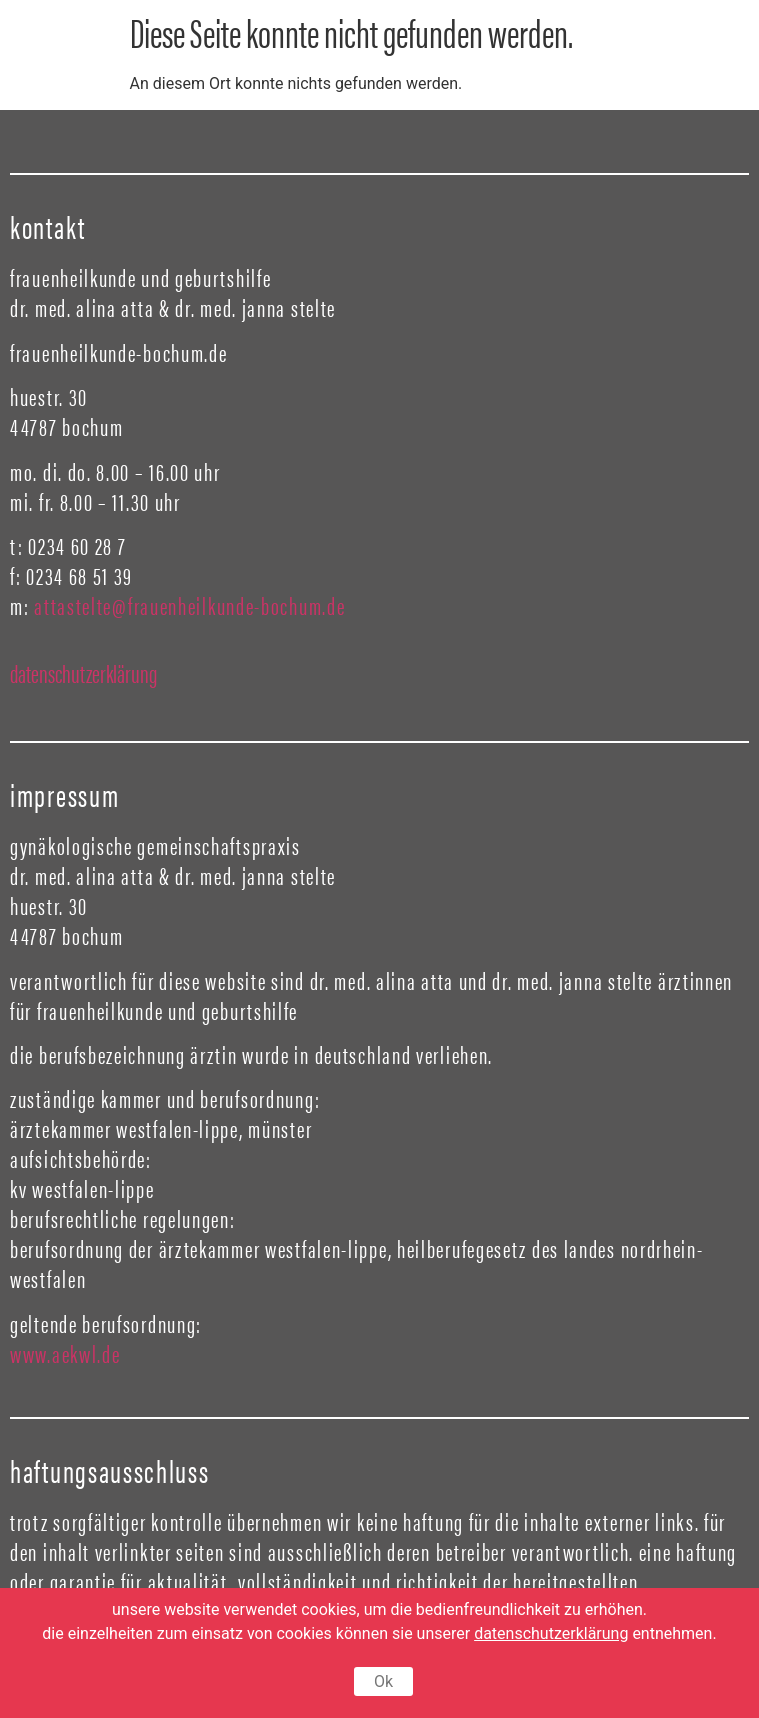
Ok (383, 1681)
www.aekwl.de (67, 1353)
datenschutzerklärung (83, 672)
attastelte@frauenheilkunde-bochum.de (189, 605)
